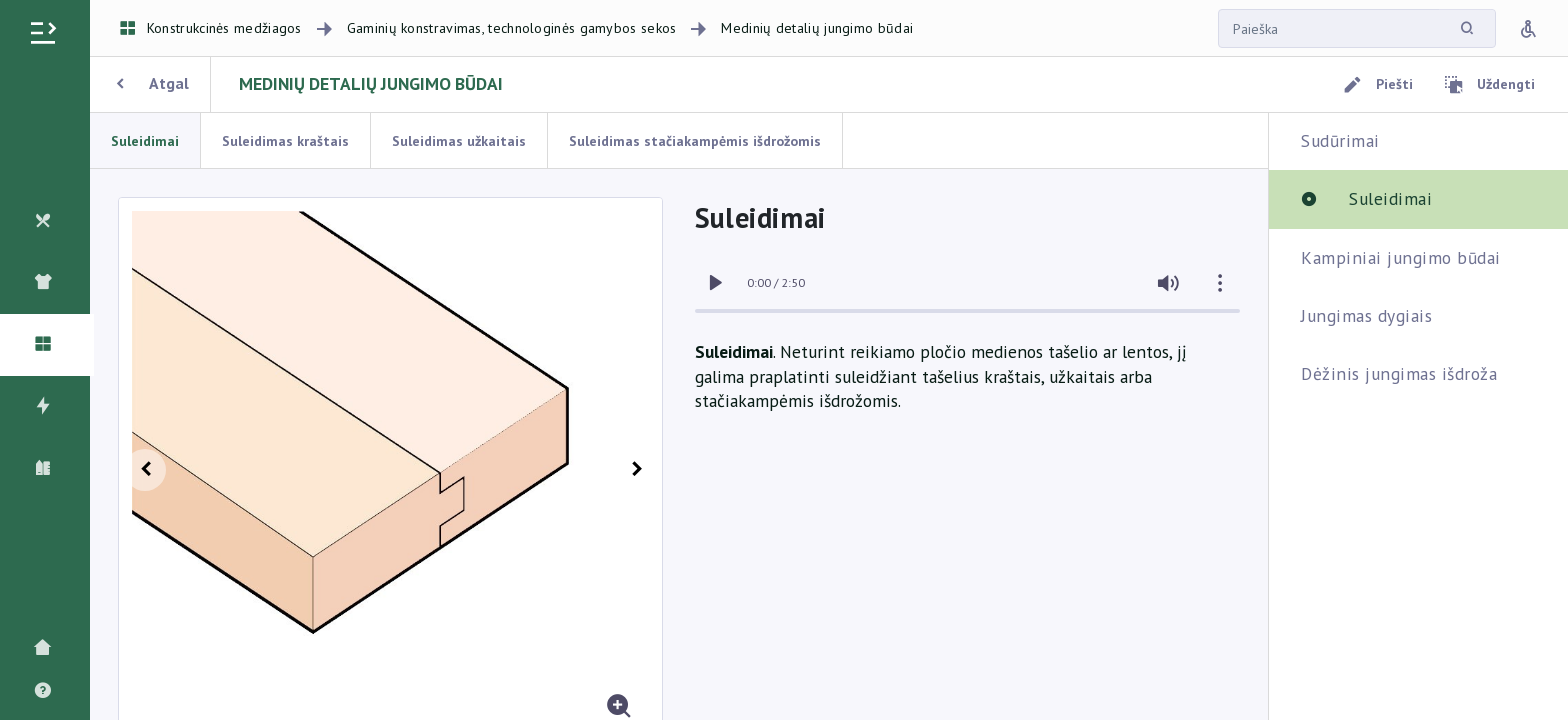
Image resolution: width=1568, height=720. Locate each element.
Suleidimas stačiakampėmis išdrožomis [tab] (695, 141)
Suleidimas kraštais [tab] (285, 141)
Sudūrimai (1340, 140)
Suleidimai (1390, 198)
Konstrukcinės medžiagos (210, 28)
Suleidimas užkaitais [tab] (459, 141)
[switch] (715, 283)
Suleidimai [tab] (145, 141)
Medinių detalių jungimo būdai (817, 28)
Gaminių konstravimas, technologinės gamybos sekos (512, 28)
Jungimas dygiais (1366, 315)
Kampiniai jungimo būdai (1401, 257)
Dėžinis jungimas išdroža (1399, 373)
